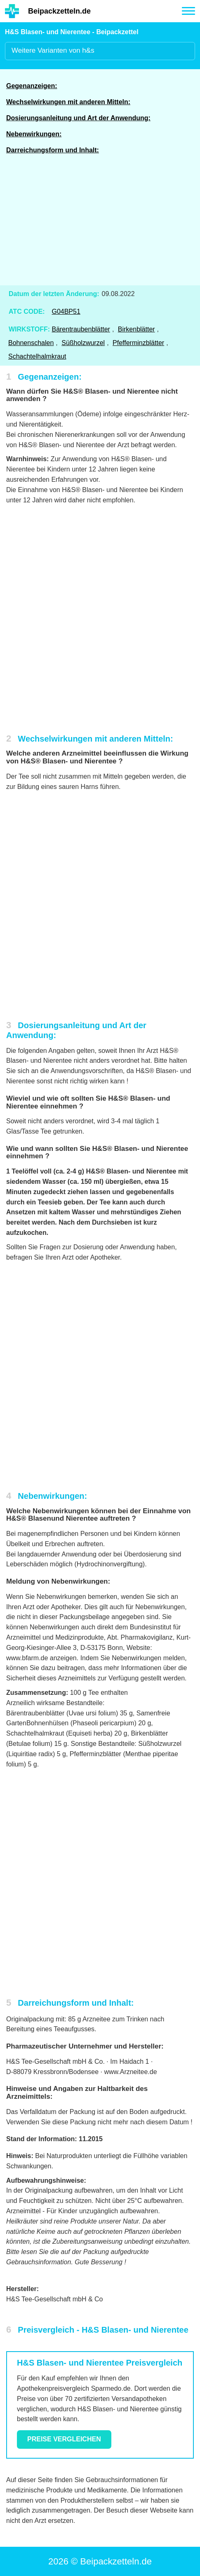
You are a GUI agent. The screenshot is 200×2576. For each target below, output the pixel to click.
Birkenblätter (136, 329)
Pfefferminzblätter (138, 342)
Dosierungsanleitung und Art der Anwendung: (78, 117)
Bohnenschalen (31, 342)
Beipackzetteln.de (59, 11)
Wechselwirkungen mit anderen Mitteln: (68, 101)
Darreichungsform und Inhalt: (52, 150)
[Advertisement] (100, 225)
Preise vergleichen (64, 2439)
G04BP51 (66, 311)
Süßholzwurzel (83, 342)
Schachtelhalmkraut (37, 356)
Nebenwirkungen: (33, 134)
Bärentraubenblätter (81, 329)
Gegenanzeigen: (31, 85)
